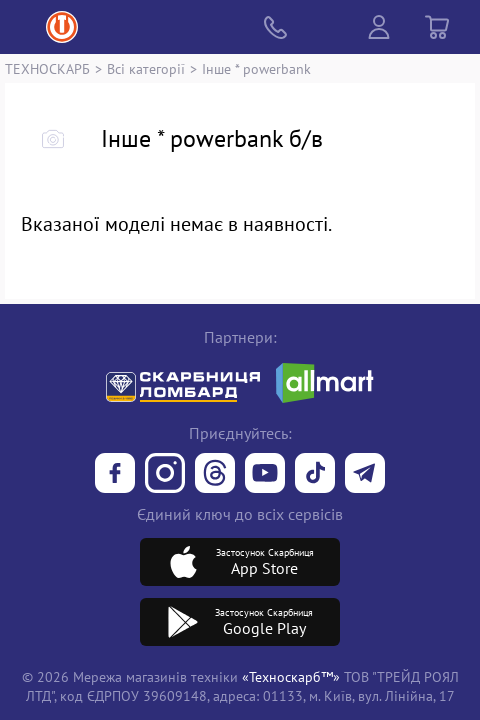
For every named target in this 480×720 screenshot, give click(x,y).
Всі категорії (146, 68)
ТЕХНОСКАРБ (47, 68)
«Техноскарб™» (291, 676)
